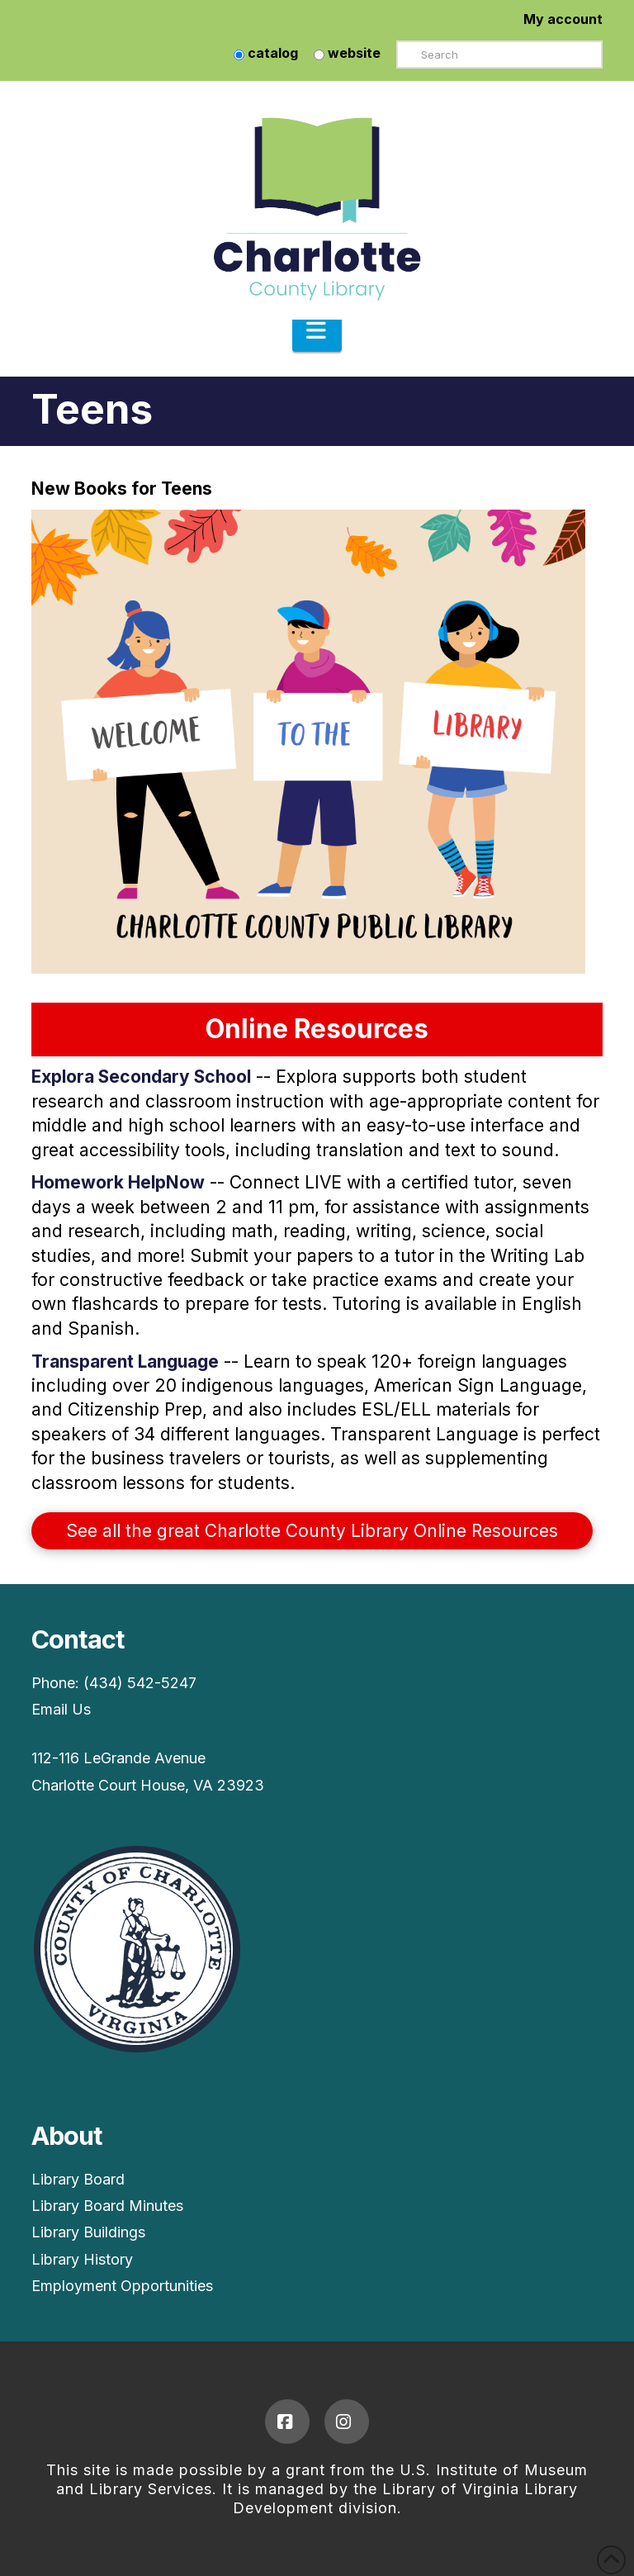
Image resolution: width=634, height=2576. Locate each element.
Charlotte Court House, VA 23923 (147, 1785)
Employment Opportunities (122, 2285)
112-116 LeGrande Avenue (118, 1758)
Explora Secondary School (141, 1076)
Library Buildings (88, 2232)
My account (563, 19)
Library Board (78, 2179)
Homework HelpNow (118, 1182)
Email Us (61, 1709)
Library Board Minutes (107, 2205)
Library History (82, 2259)
